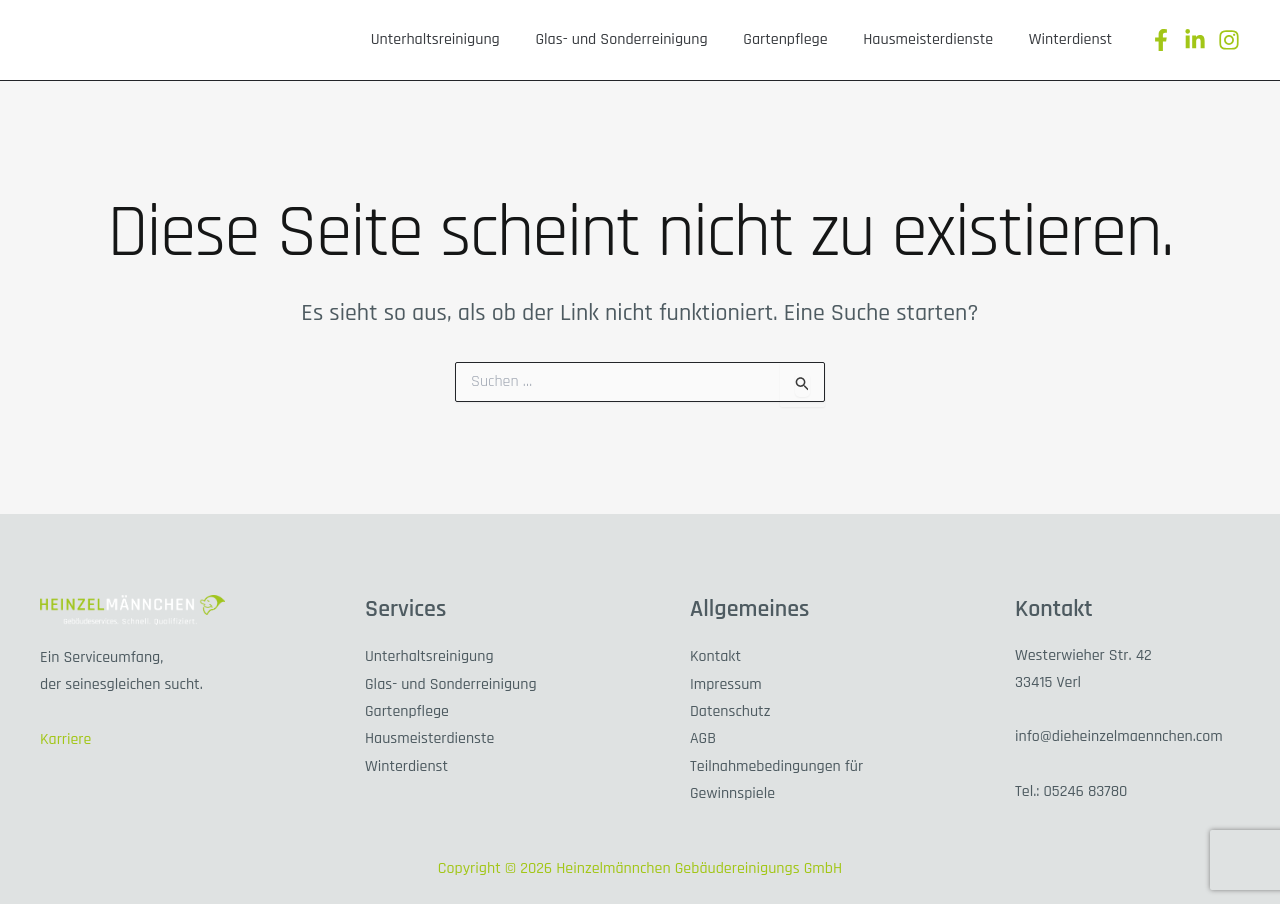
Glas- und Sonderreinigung (697, 39)
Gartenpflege (839, 39)
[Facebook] (1161, 40)
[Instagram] (1229, 40)
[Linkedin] (1195, 40)
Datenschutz (730, 708)
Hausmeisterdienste (961, 39)
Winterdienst (1081, 39)
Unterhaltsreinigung (532, 39)
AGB (703, 735)
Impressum (726, 682)
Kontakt (715, 655)
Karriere (66, 738)
